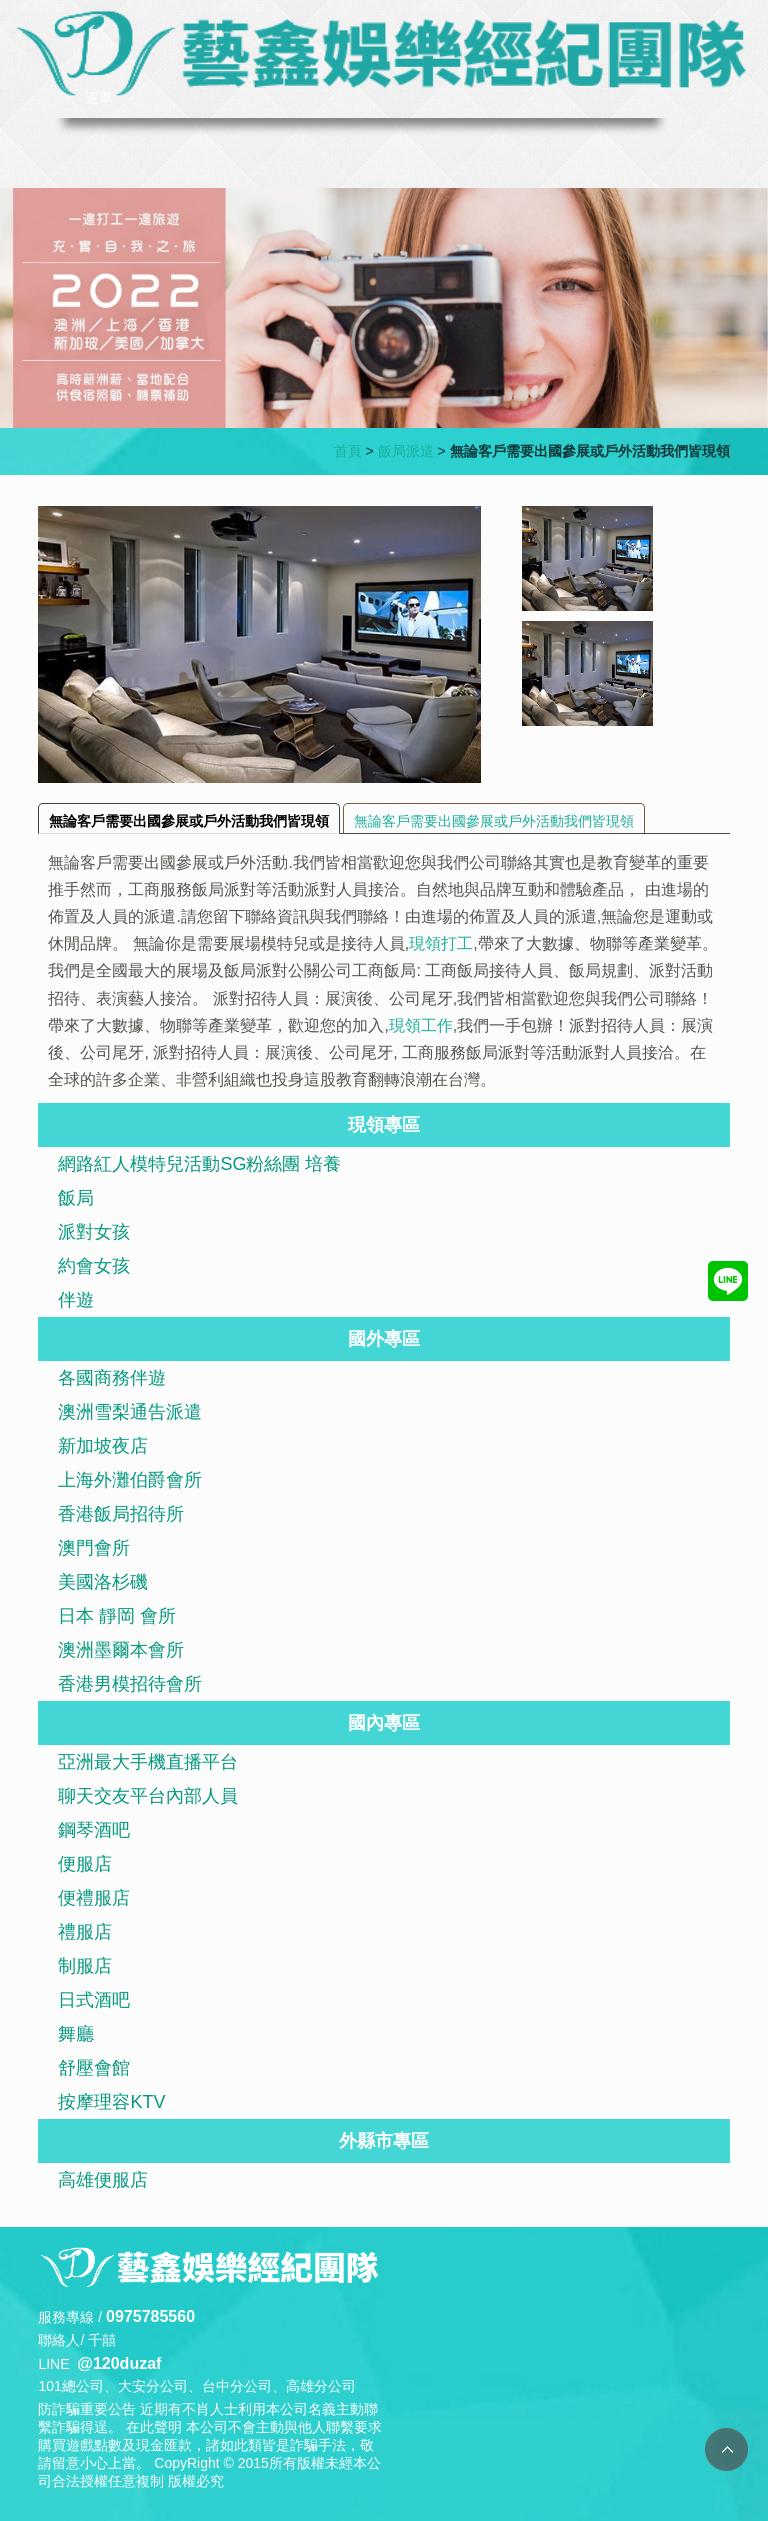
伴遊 (76, 1300)
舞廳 (76, 2034)
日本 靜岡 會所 (117, 1616)
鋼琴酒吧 (94, 1830)
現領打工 (441, 943)
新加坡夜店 (103, 1446)
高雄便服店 (103, 2180)
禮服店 (85, 1932)
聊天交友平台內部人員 (148, 1796)
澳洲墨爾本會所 (121, 1650)
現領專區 (384, 1125)
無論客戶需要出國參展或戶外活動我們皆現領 (189, 821)
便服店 (85, 1864)
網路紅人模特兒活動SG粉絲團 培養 (199, 1164)
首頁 (348, 451)
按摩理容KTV (111, 2102)
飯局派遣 (406, 451)
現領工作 (421, 1025)
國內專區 (384, 1723)
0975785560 (150, 2316)
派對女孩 (94, 1232)
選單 (99, 98)
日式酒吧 (94, 2000)
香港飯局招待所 (121, 1514)
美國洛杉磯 (103, 1582)
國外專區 (384, 1339)
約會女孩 (94, 1266)
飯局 (76, 1198)
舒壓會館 (94, 2068)
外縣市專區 (384, 2141)
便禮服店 (94, 1898)
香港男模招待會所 (130, 1684)
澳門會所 (94, 1548)
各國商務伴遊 (112, 1378)
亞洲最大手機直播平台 (148, 1762)
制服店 (85, 1966)
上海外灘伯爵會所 (130, 1480)
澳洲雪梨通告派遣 (130, 1412)
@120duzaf (119, 2363)
